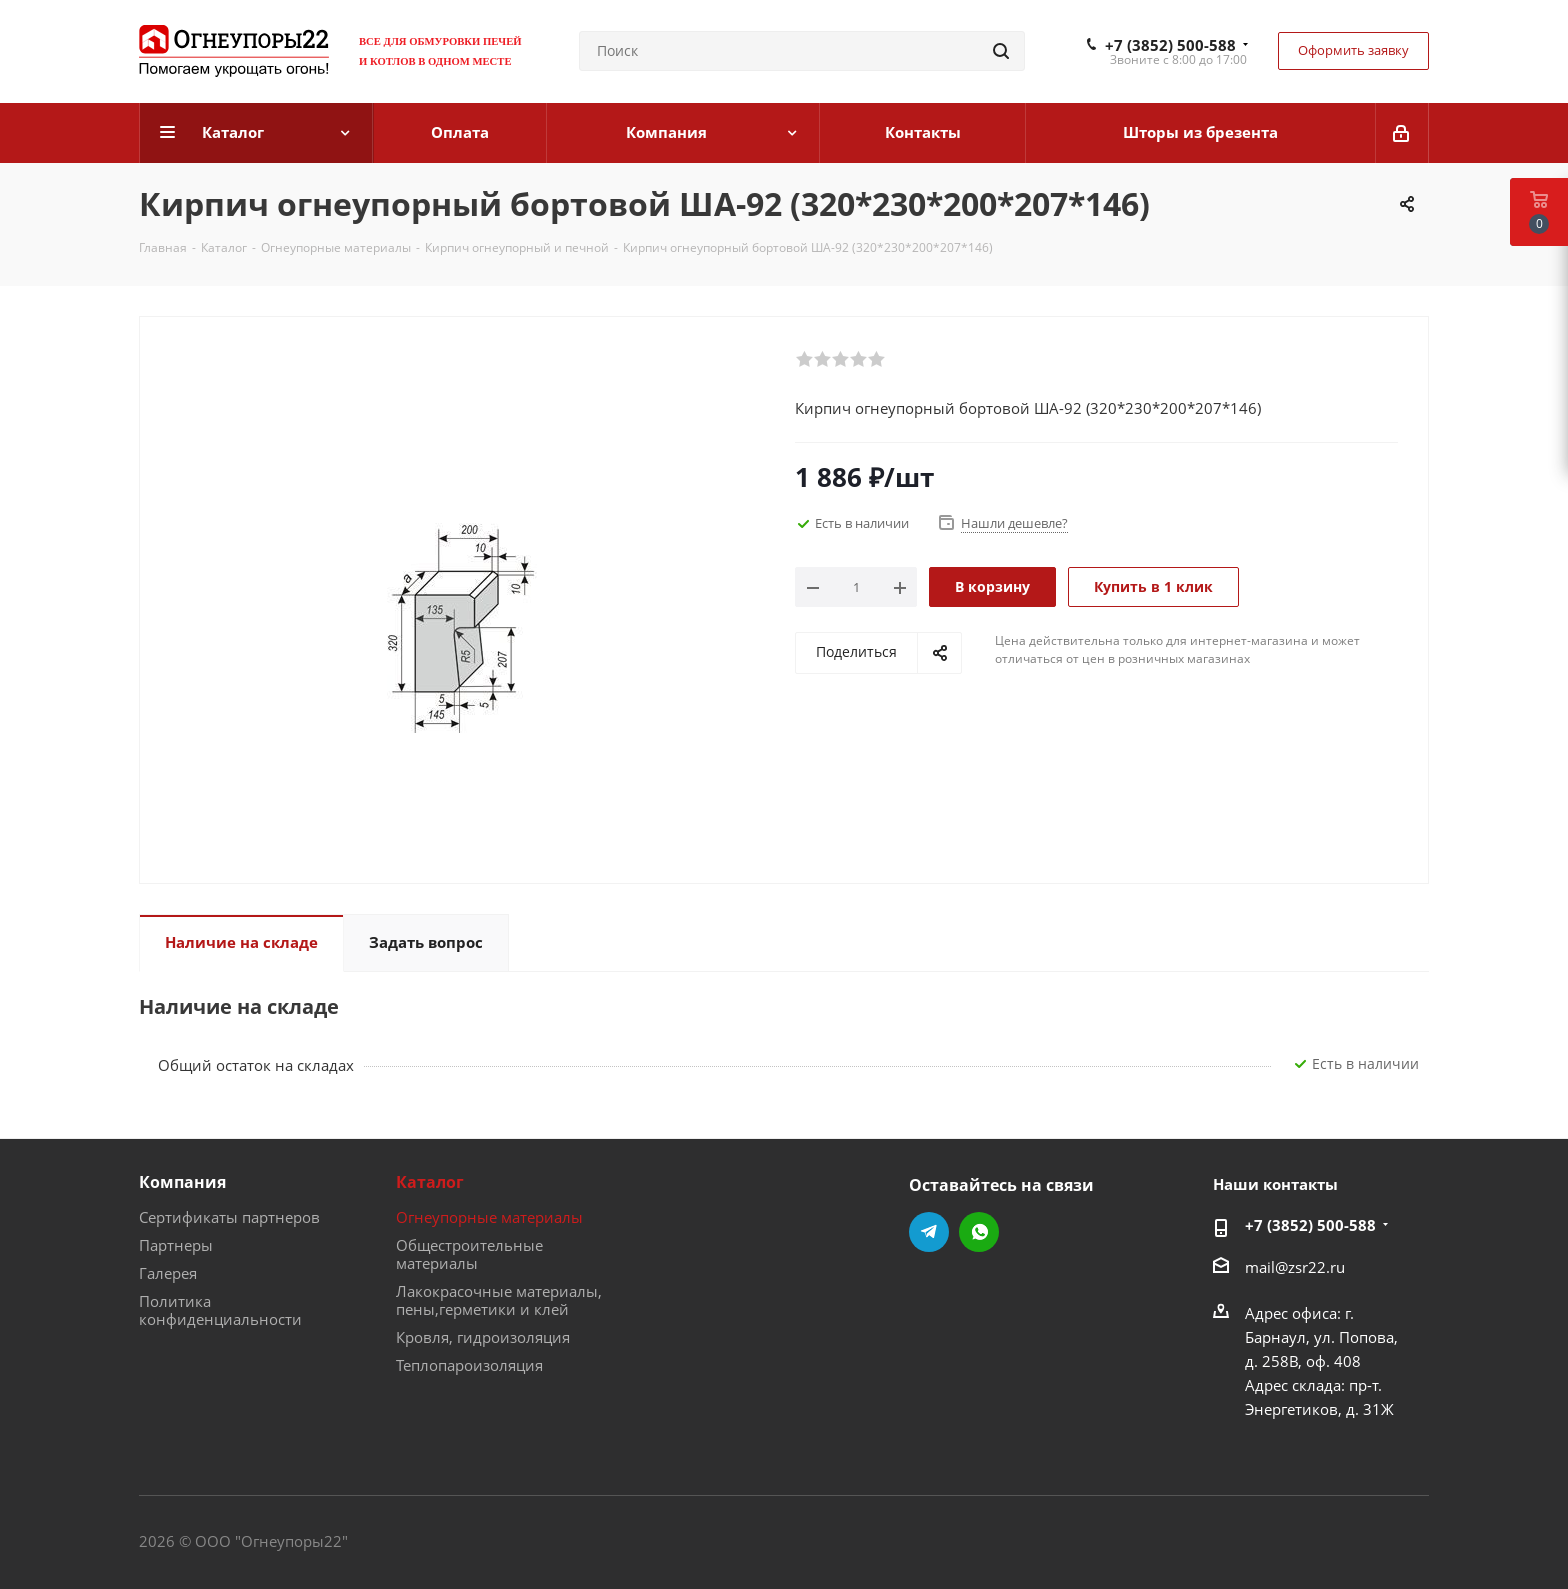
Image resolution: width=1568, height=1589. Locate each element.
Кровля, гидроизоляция (483, 1337)
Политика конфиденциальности (220, 1310)
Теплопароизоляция (469, 1365)
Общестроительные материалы (469, 1254)
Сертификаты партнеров (229, 1217)
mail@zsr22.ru (1295, 1267)
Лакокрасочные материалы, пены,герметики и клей (499, 1300)
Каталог (430, 1182)
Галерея (168, 1273)
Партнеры (176, 1245)
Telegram (929, 1232)
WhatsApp (979, 1232)
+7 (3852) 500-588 (1170, 45)
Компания (182, 1182)
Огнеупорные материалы (489, 1217)
